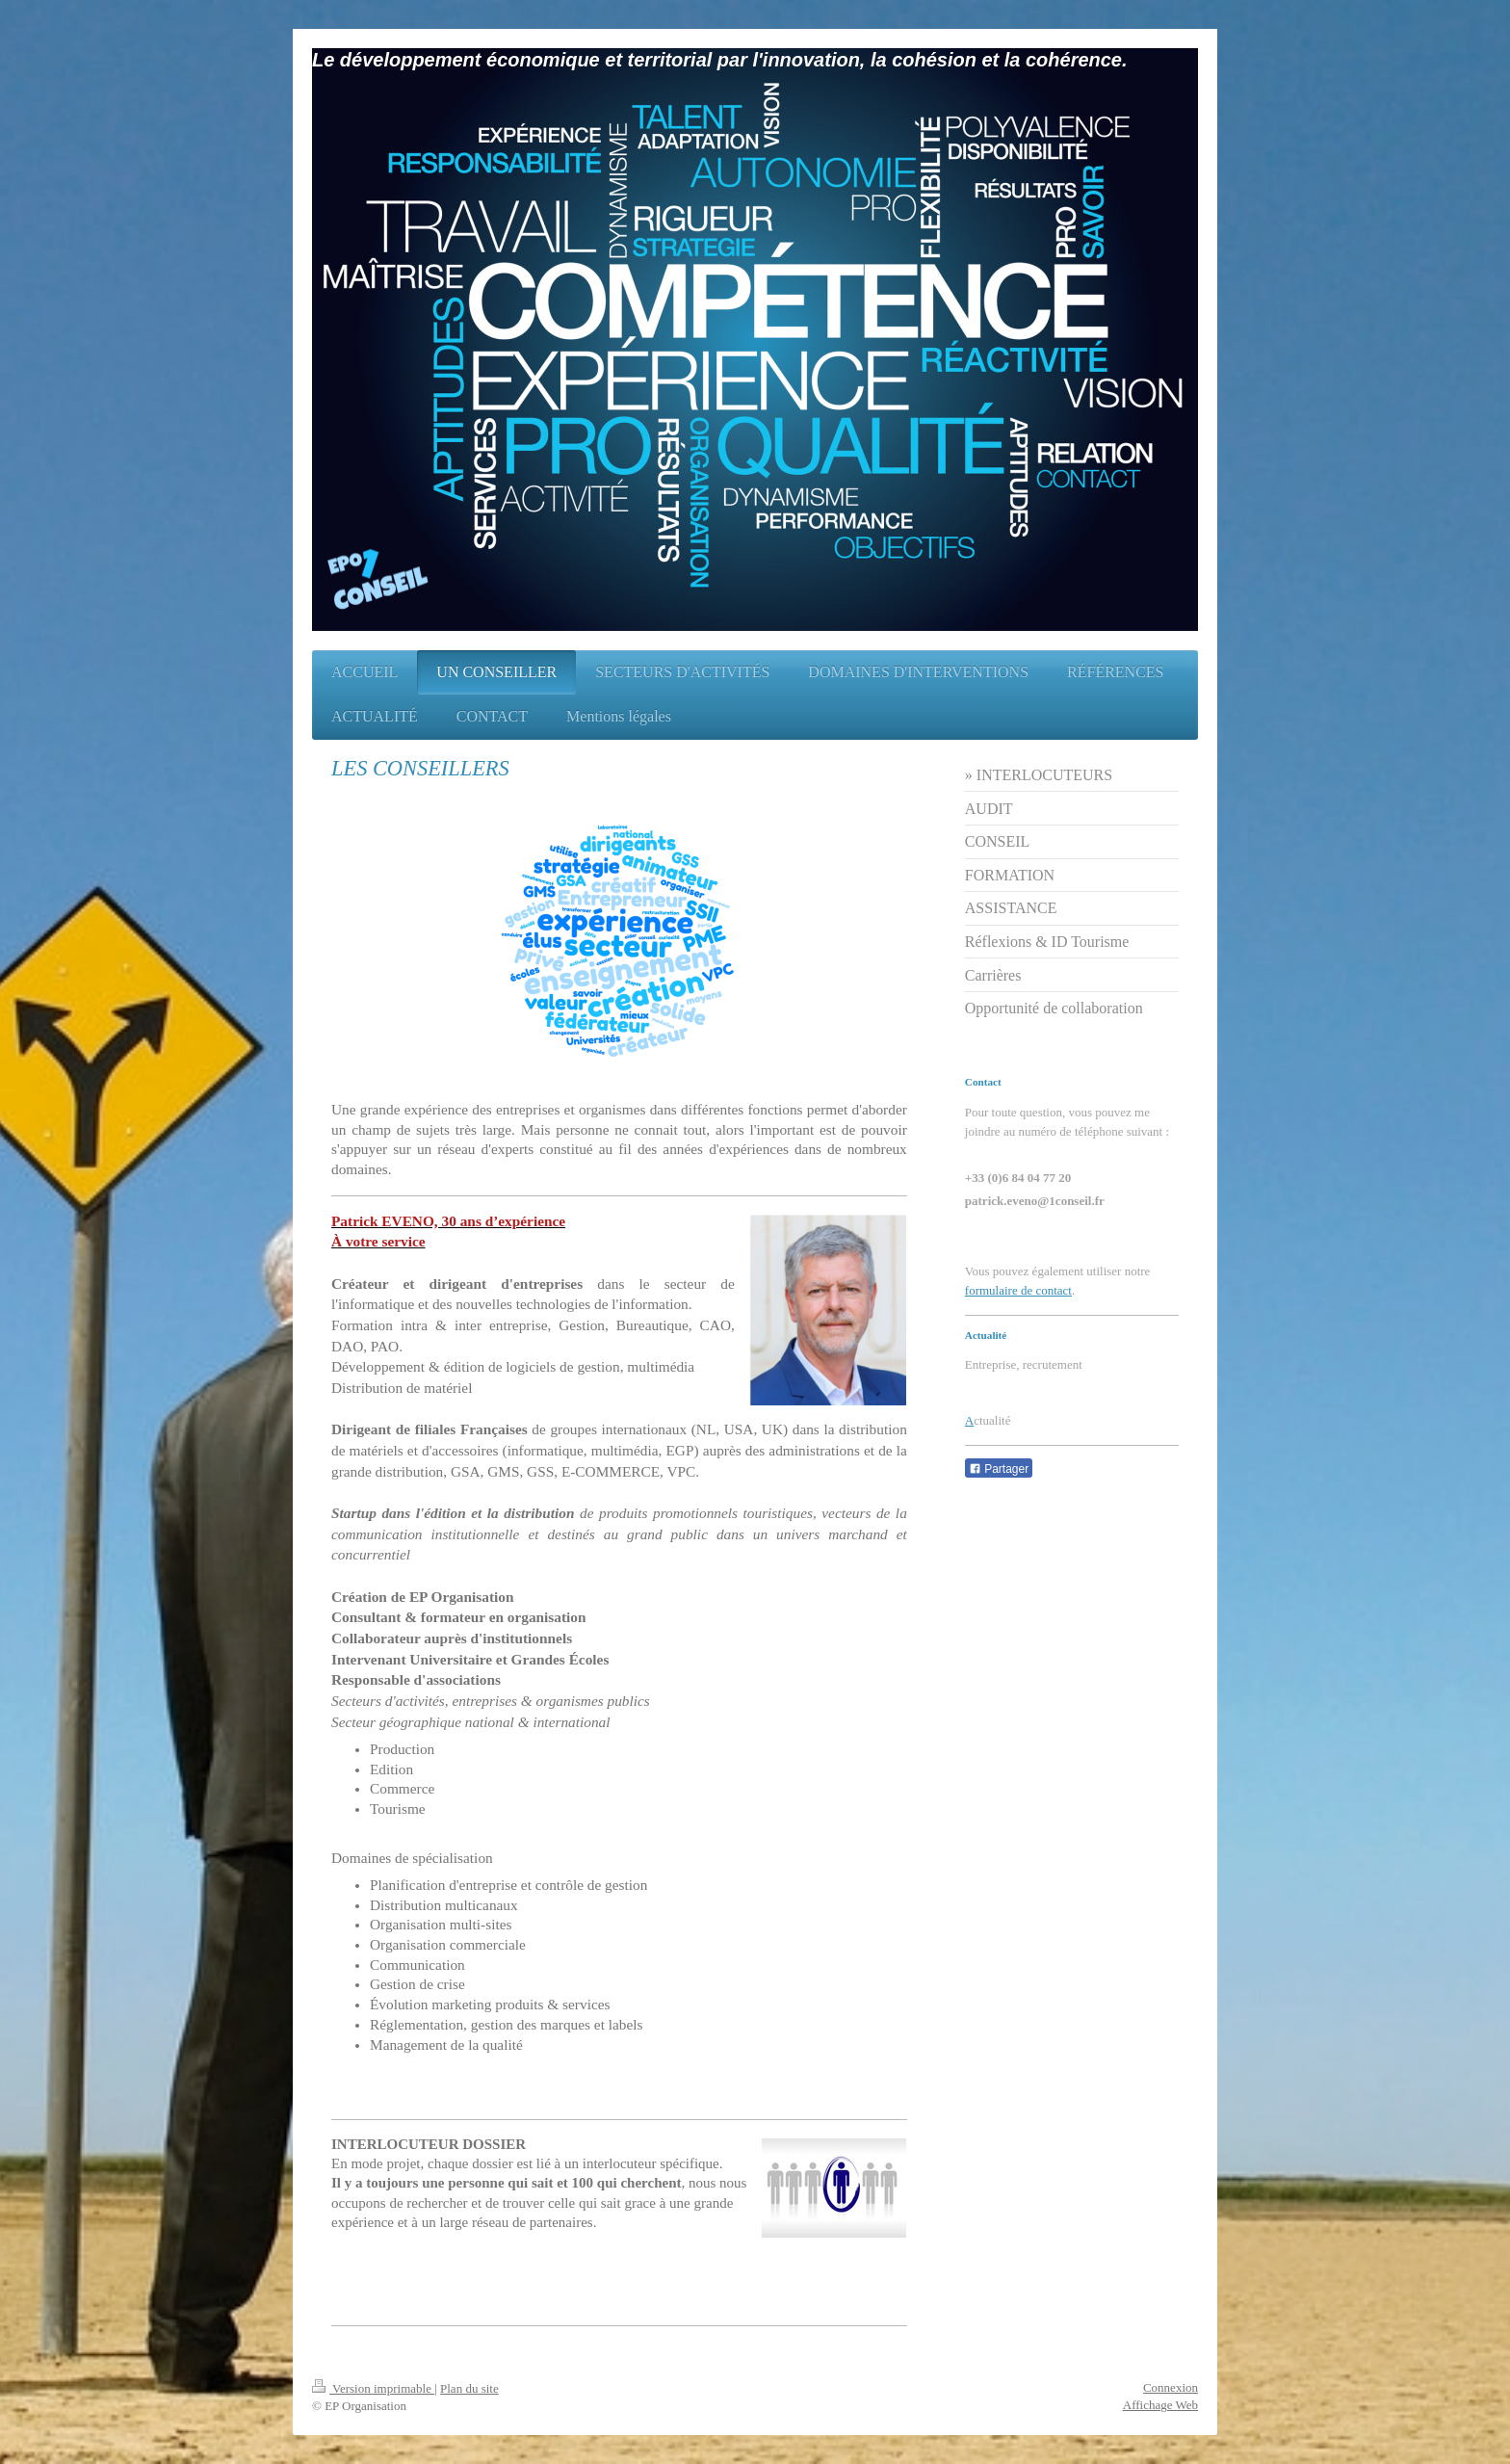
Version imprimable (373, 2388)
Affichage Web (1160, 2405)
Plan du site (469, 2388)
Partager (998, 1469)
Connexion (1170, 2387)
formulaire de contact (1018, 1290)
